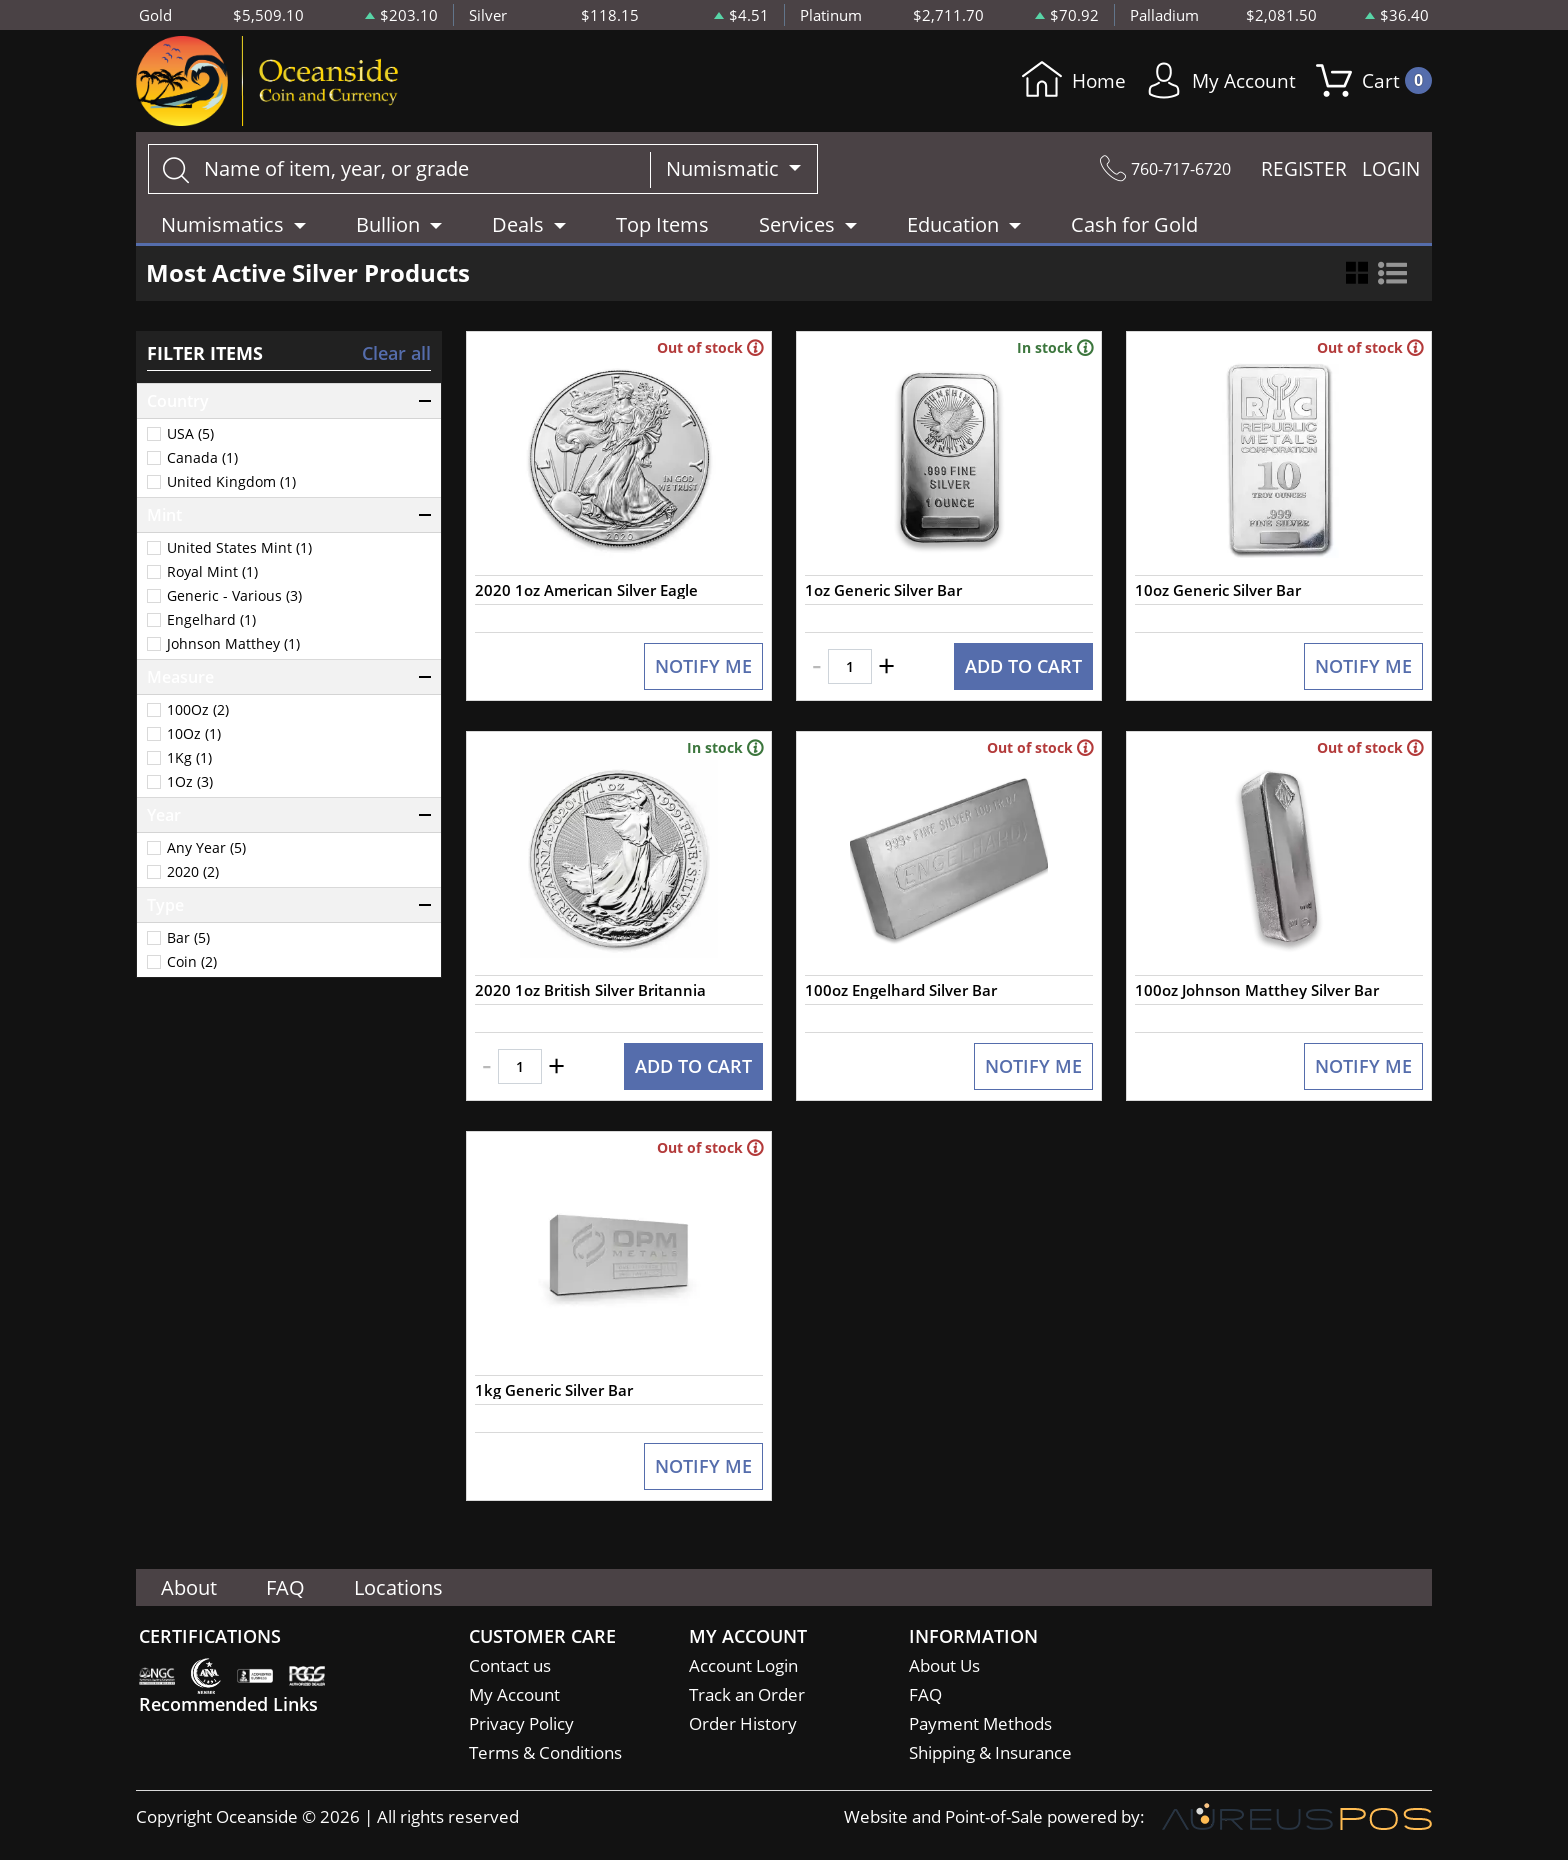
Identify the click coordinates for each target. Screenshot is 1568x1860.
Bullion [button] (388, 224)
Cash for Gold (1134, 224)
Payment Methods (980, 1724)
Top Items (662, 224)
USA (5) (190, 434)
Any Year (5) (206, 848)
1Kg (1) (189, 758)
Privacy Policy (521, 1724)
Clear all (396, 353)
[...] (399, 169)
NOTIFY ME (703, 668)
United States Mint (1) (239, 548)
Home (1066, 81)
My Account (1217, 81)
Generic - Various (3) (234, 596)
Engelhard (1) (211, 620)
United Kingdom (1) (231, 482)
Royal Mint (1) (212, 572)
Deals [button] (518, 224)
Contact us (510, 1666)
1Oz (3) (190, 782)
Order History (743, 1724)
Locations (400, 1587)
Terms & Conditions (545, 1753)
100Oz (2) (198, 710)
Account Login (743, 1666)
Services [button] (797, 224)
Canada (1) (202, 458)
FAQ (286, 1587)
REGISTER (1304, 169)
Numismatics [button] (222, 224)
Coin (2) (192, 962)
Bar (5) (188, 938)
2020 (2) (193, 872)
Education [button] (953, 224)
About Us (944, 1666)
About (189, 1587)
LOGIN (1391, 169)
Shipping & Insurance (990, 1753)
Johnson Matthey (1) (233, 644)
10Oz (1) (194, 734)
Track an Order (747, 1695)
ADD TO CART (1023, 668)
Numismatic (725, 168)
